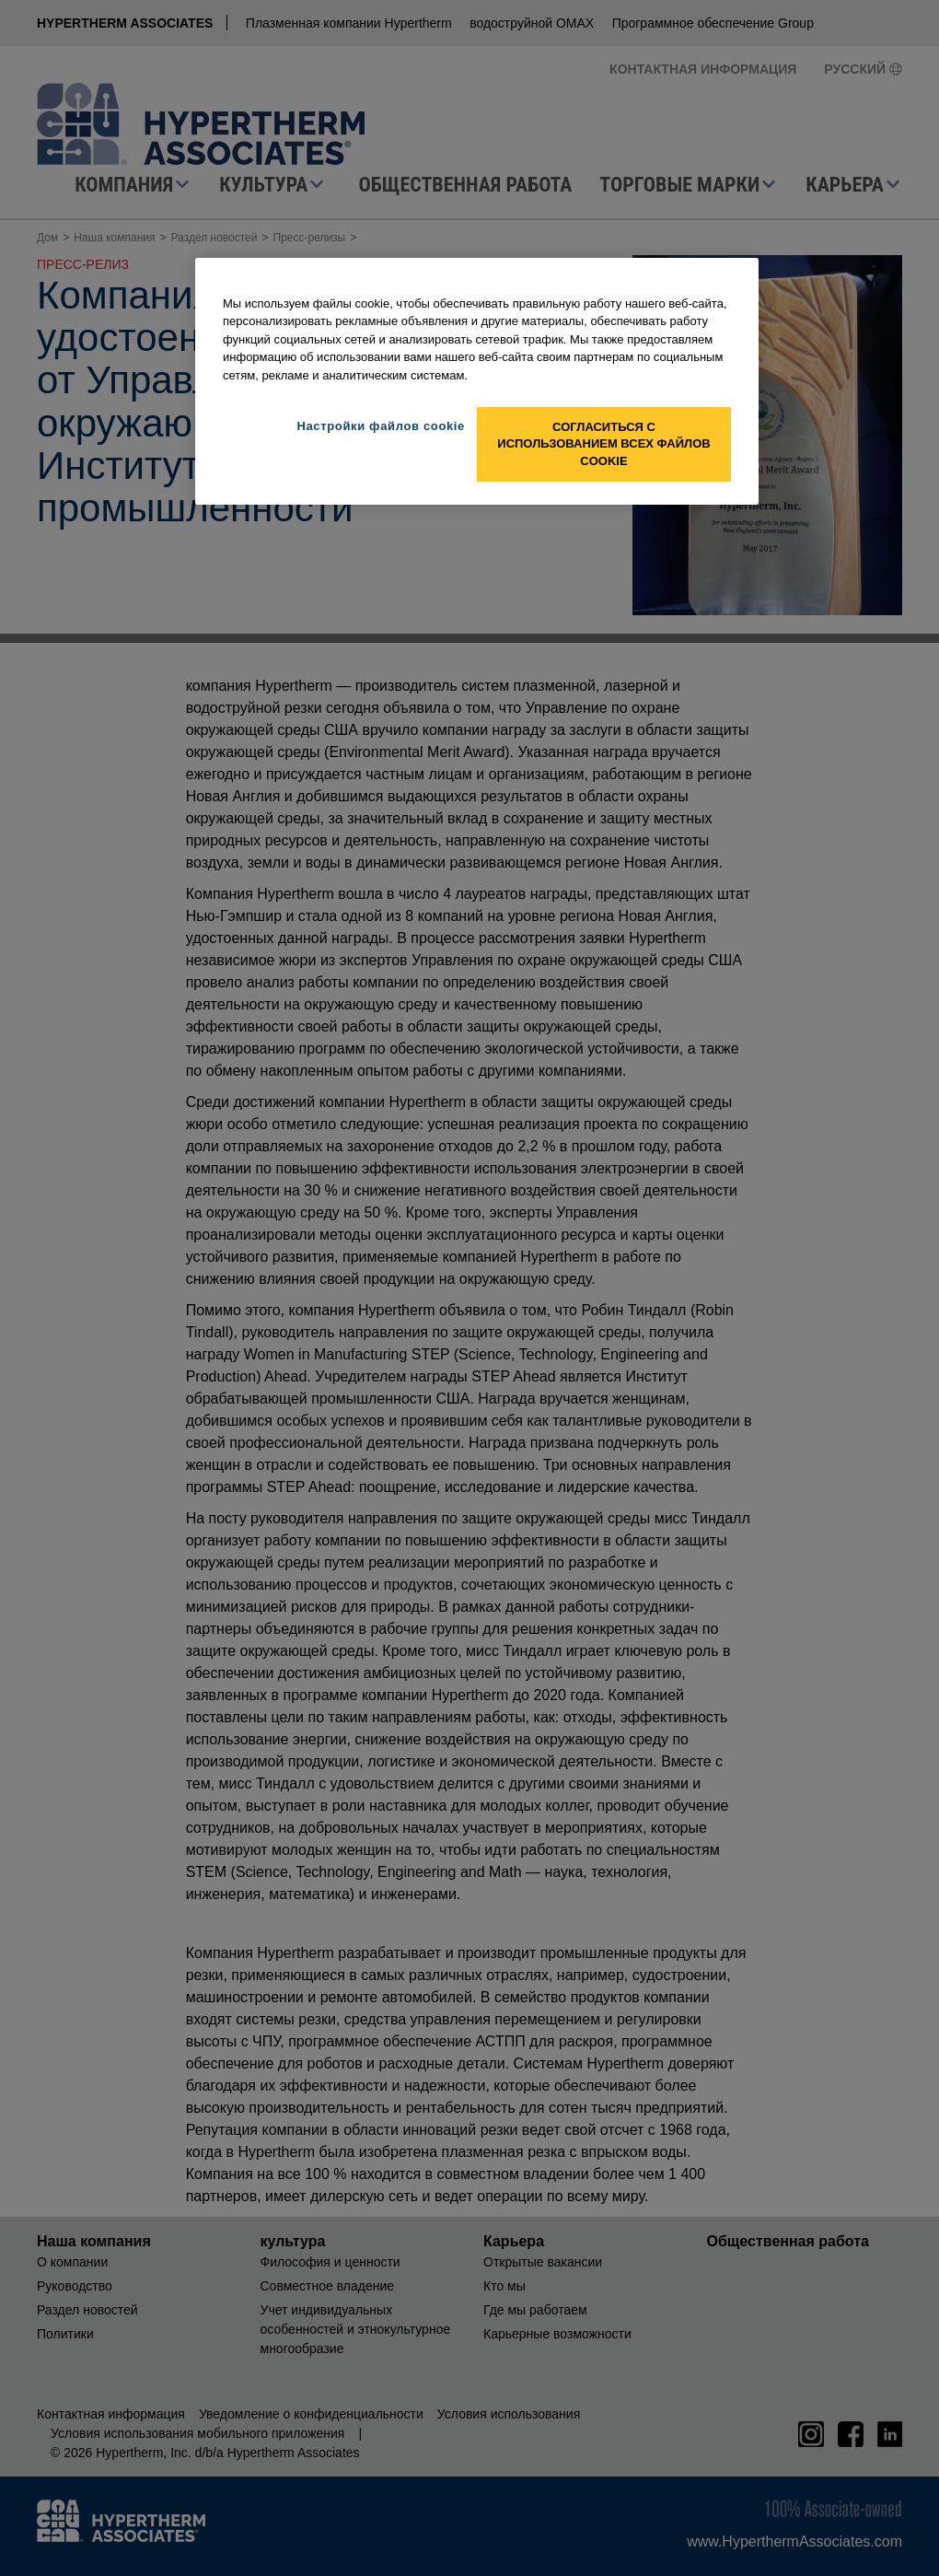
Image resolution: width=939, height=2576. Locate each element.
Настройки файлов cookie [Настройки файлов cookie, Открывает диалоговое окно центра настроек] (380, 426)
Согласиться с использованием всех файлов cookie (603, 443)
